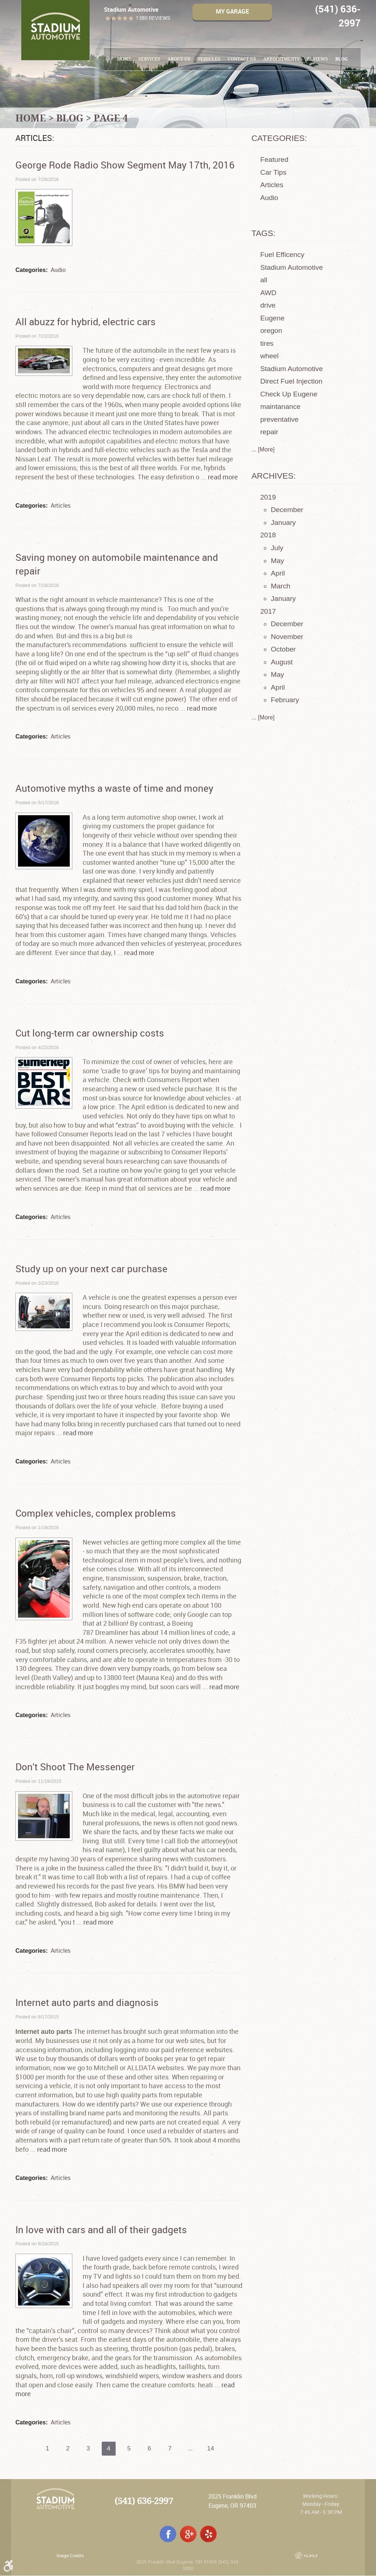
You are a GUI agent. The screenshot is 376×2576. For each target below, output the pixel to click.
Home (124, 59)
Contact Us (242, 59)
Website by (306, 2555)
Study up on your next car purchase (91, 1268)
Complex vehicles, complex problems (95, 1513)
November (287, 637)
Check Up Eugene (289, 394)
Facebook (168, 2534)
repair (269, 432)
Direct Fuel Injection (291, 381)
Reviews (317, 59)
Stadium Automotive (291, 267)
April (278, 573)
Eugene (272, 318)
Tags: (264, 233)
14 (213, 2448)
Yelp (208, 2534)
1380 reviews (153, 18)
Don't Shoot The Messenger (75, 1766)
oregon (271, 330)
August (282, 662)
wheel (269, 356)
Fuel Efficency (282, 254)
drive (268, 305)
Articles (60, 505)
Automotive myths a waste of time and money (114, 788)
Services (149, 59)
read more (223, 476)
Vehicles (209, 59)
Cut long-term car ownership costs (89, 1033)
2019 (268, 497)
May (277, 561)
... (192, 2448)
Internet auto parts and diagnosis (87, 2002)
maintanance (280, 406)
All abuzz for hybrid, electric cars (85, 321)
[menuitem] (124, 59)
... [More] (263, 449)
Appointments (281, 59)
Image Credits (70, 2556)
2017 (268, 611)
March (280, 586)
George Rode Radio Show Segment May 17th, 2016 (125, 165)
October (283, 649)
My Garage (232, 12)
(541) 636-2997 (144, 2501)
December (287, 510)
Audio (58, 270)
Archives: (274, 475)
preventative (279, 419)
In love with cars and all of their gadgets (101, 2229)
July (277, 548)
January (283, 522)
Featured (274, 159)
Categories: (279, 138)
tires (267, 343)
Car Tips (273, 172)
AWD (268, 293)
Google (188, 2534)
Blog (341, 59)
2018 (268, 535)
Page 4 (111, 117)
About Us (178, 59)
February (285, 700)
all (263, 280)
